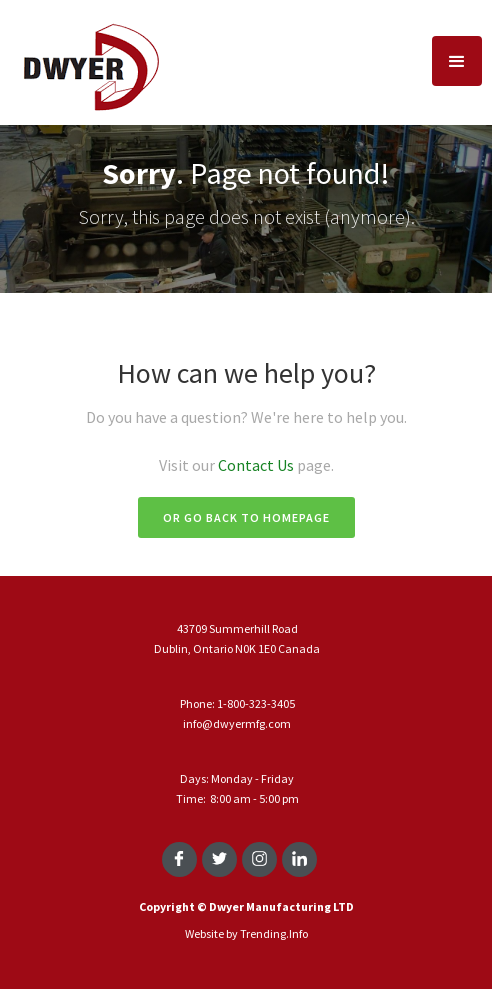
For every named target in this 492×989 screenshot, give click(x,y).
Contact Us (257, 465)
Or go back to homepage (246, 517)
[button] (457, 61)
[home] (85, 62)
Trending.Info (274, 933)
